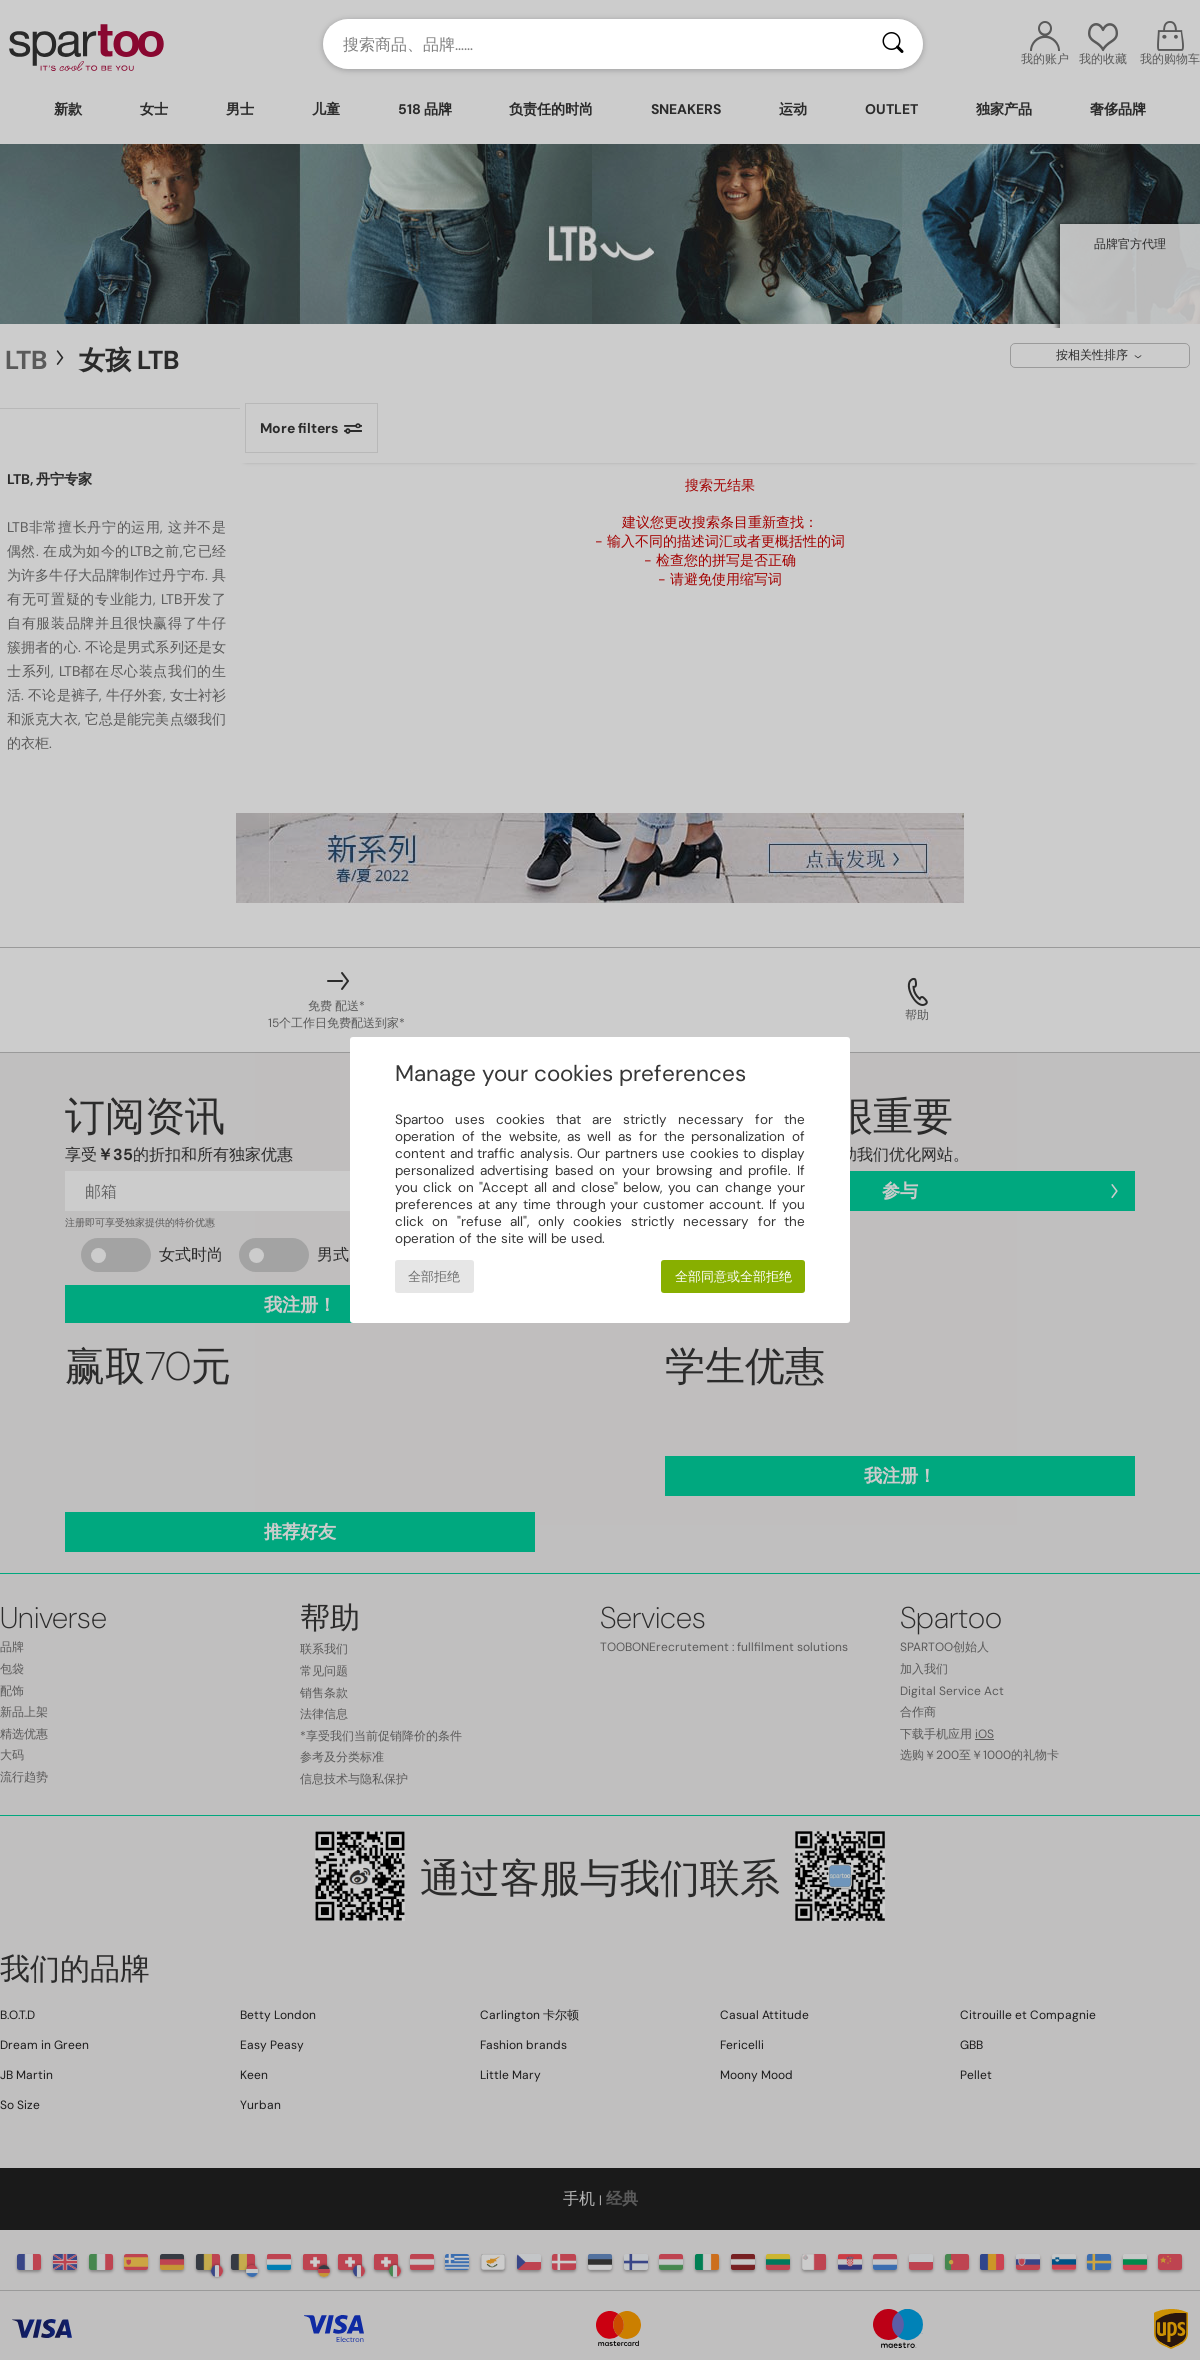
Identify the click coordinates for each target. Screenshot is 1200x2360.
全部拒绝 (434, 1276)
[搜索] (893, 44)
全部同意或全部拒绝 (733, 1276)
